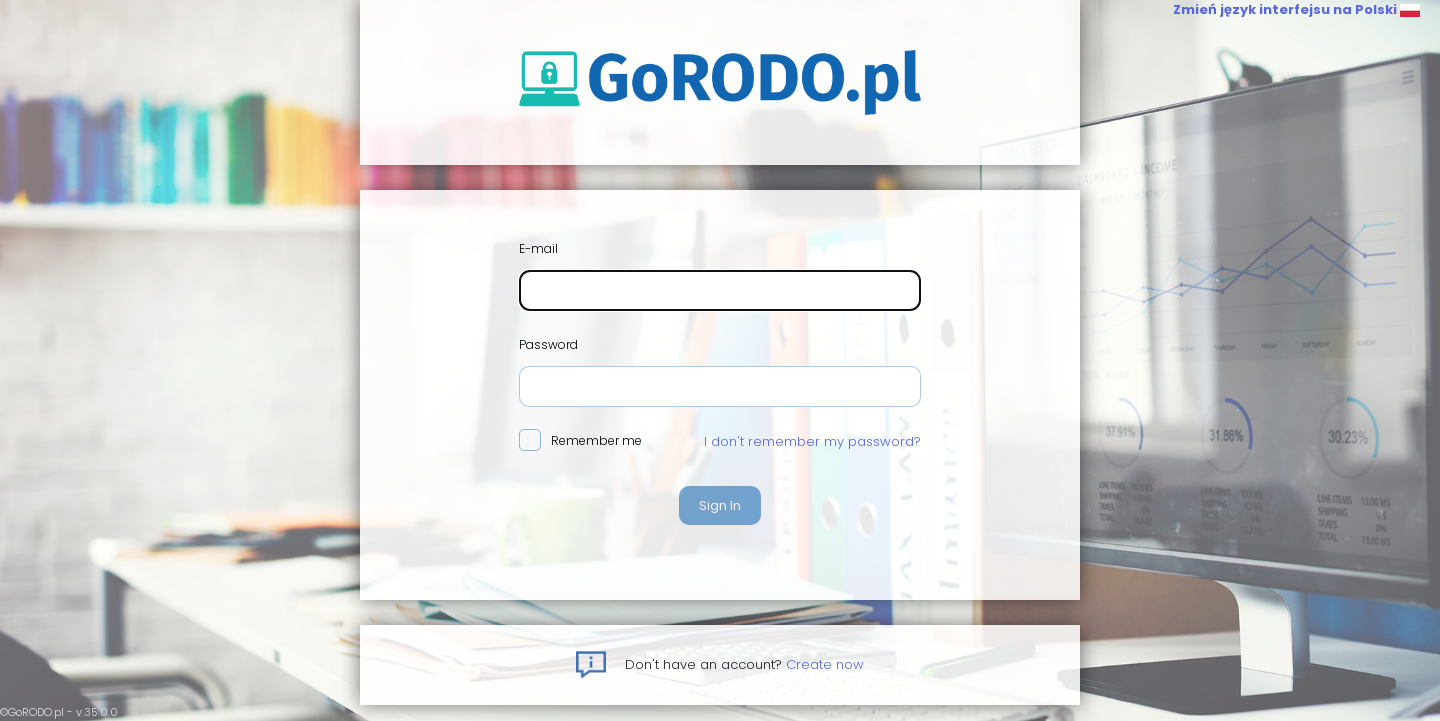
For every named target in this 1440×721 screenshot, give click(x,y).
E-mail (538, 248)
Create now (825, 664)
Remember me (580, 441)
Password (548, 344)
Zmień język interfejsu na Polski (1296, 9)
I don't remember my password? (812, 441)
